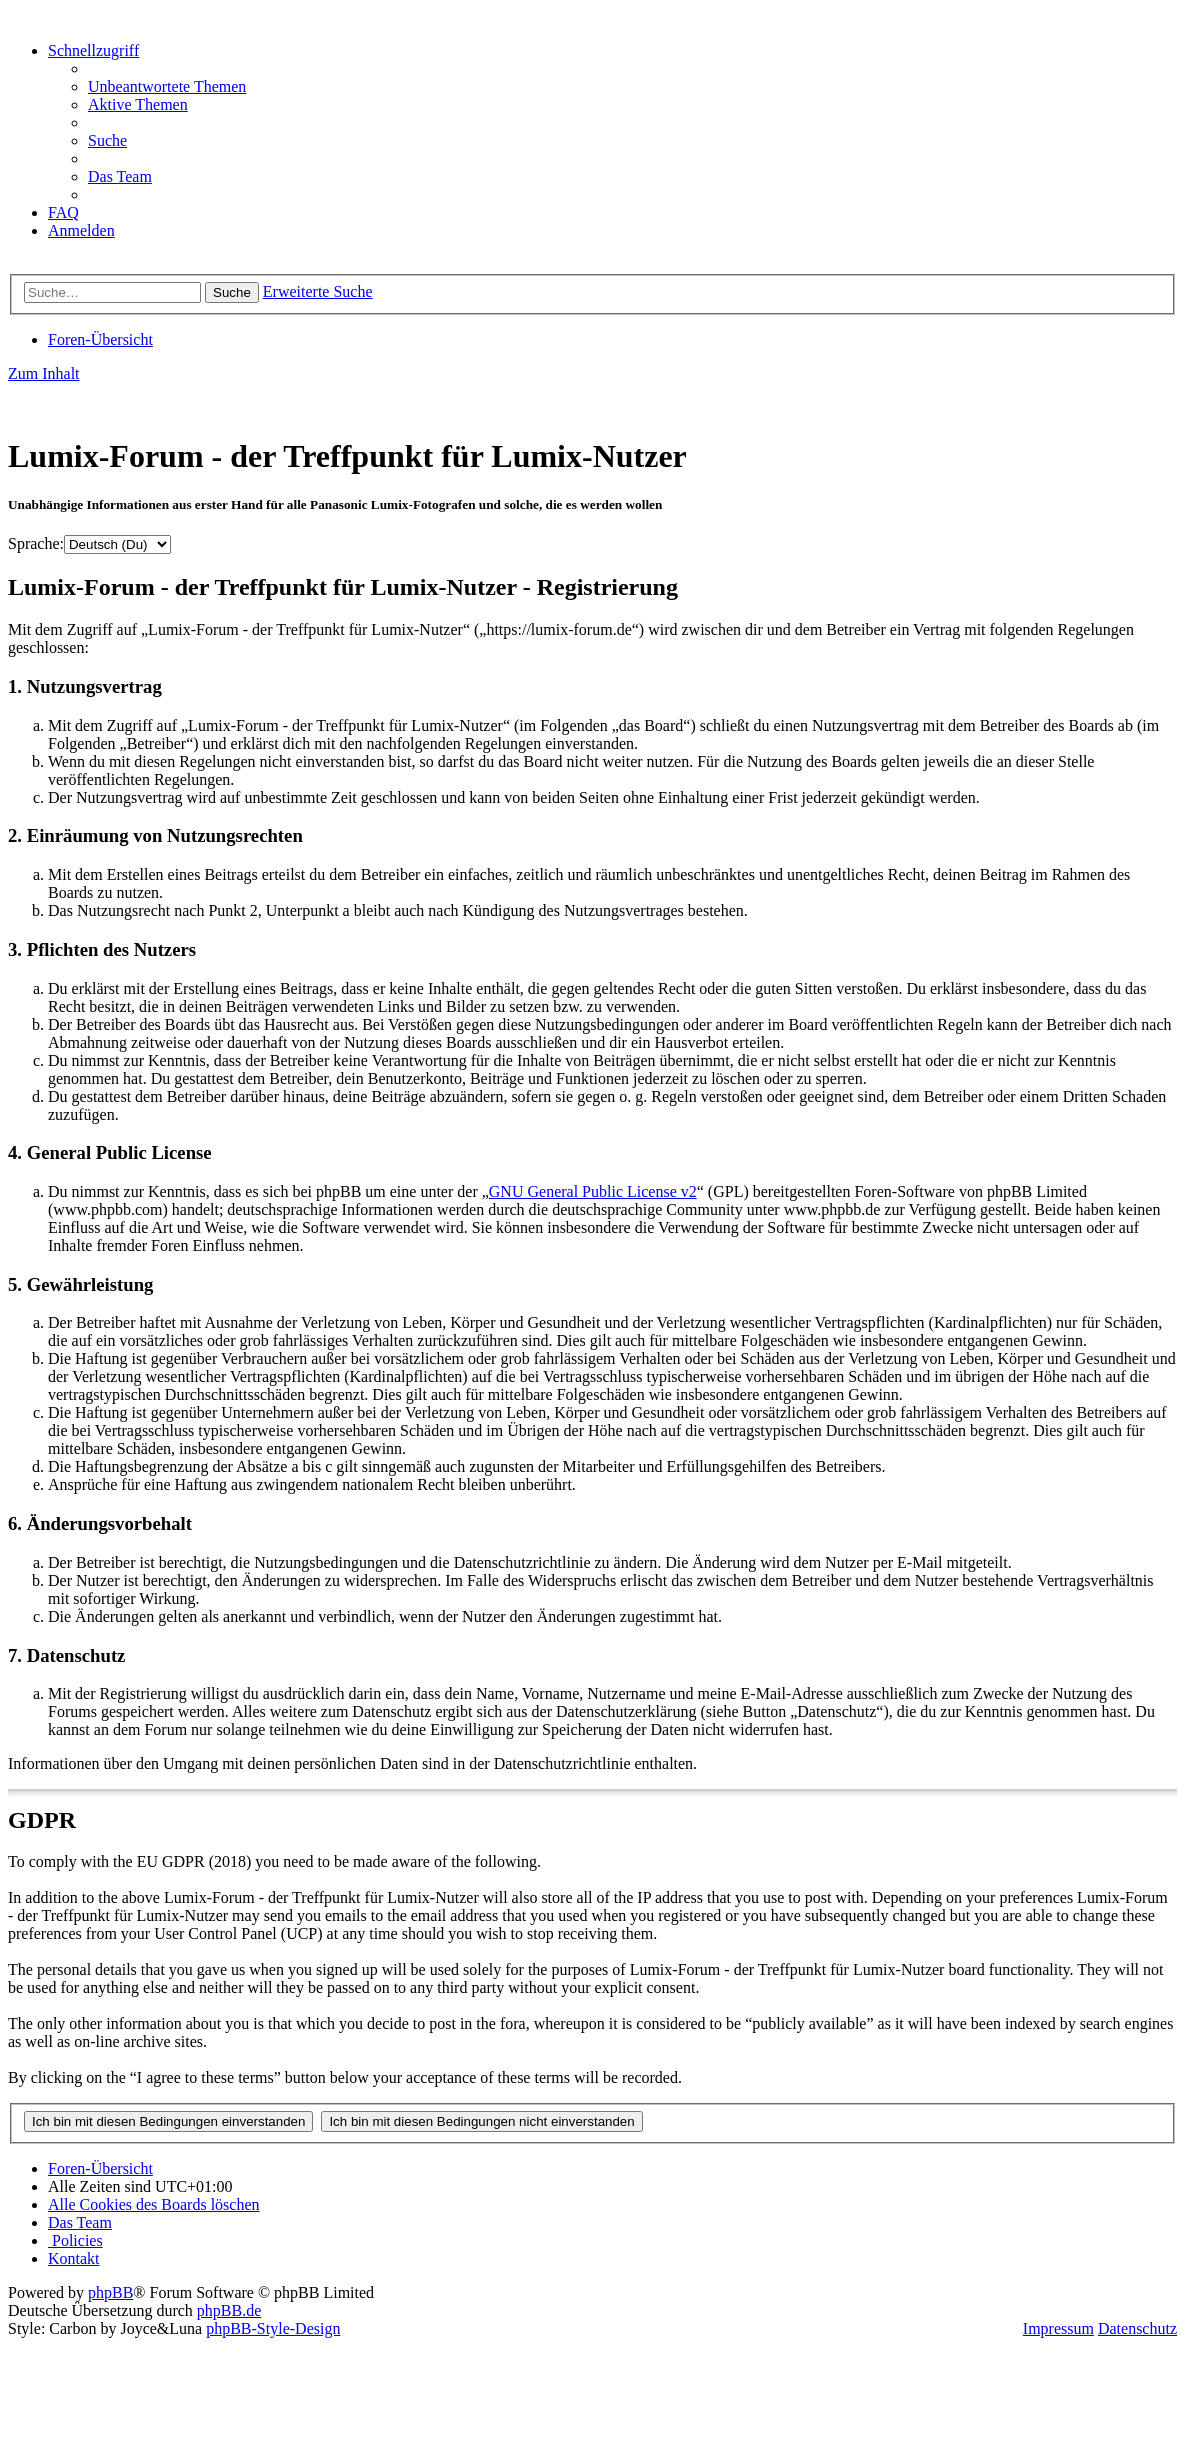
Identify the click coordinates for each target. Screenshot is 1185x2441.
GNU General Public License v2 (593, 1191)
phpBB (110, 2292)
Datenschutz (1137, 2328)
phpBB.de (229, 2310)
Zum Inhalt (44, 373)
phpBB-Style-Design (273, 2328)
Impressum (1058, 2328)
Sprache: (36, 543)
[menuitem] (167, 86)
